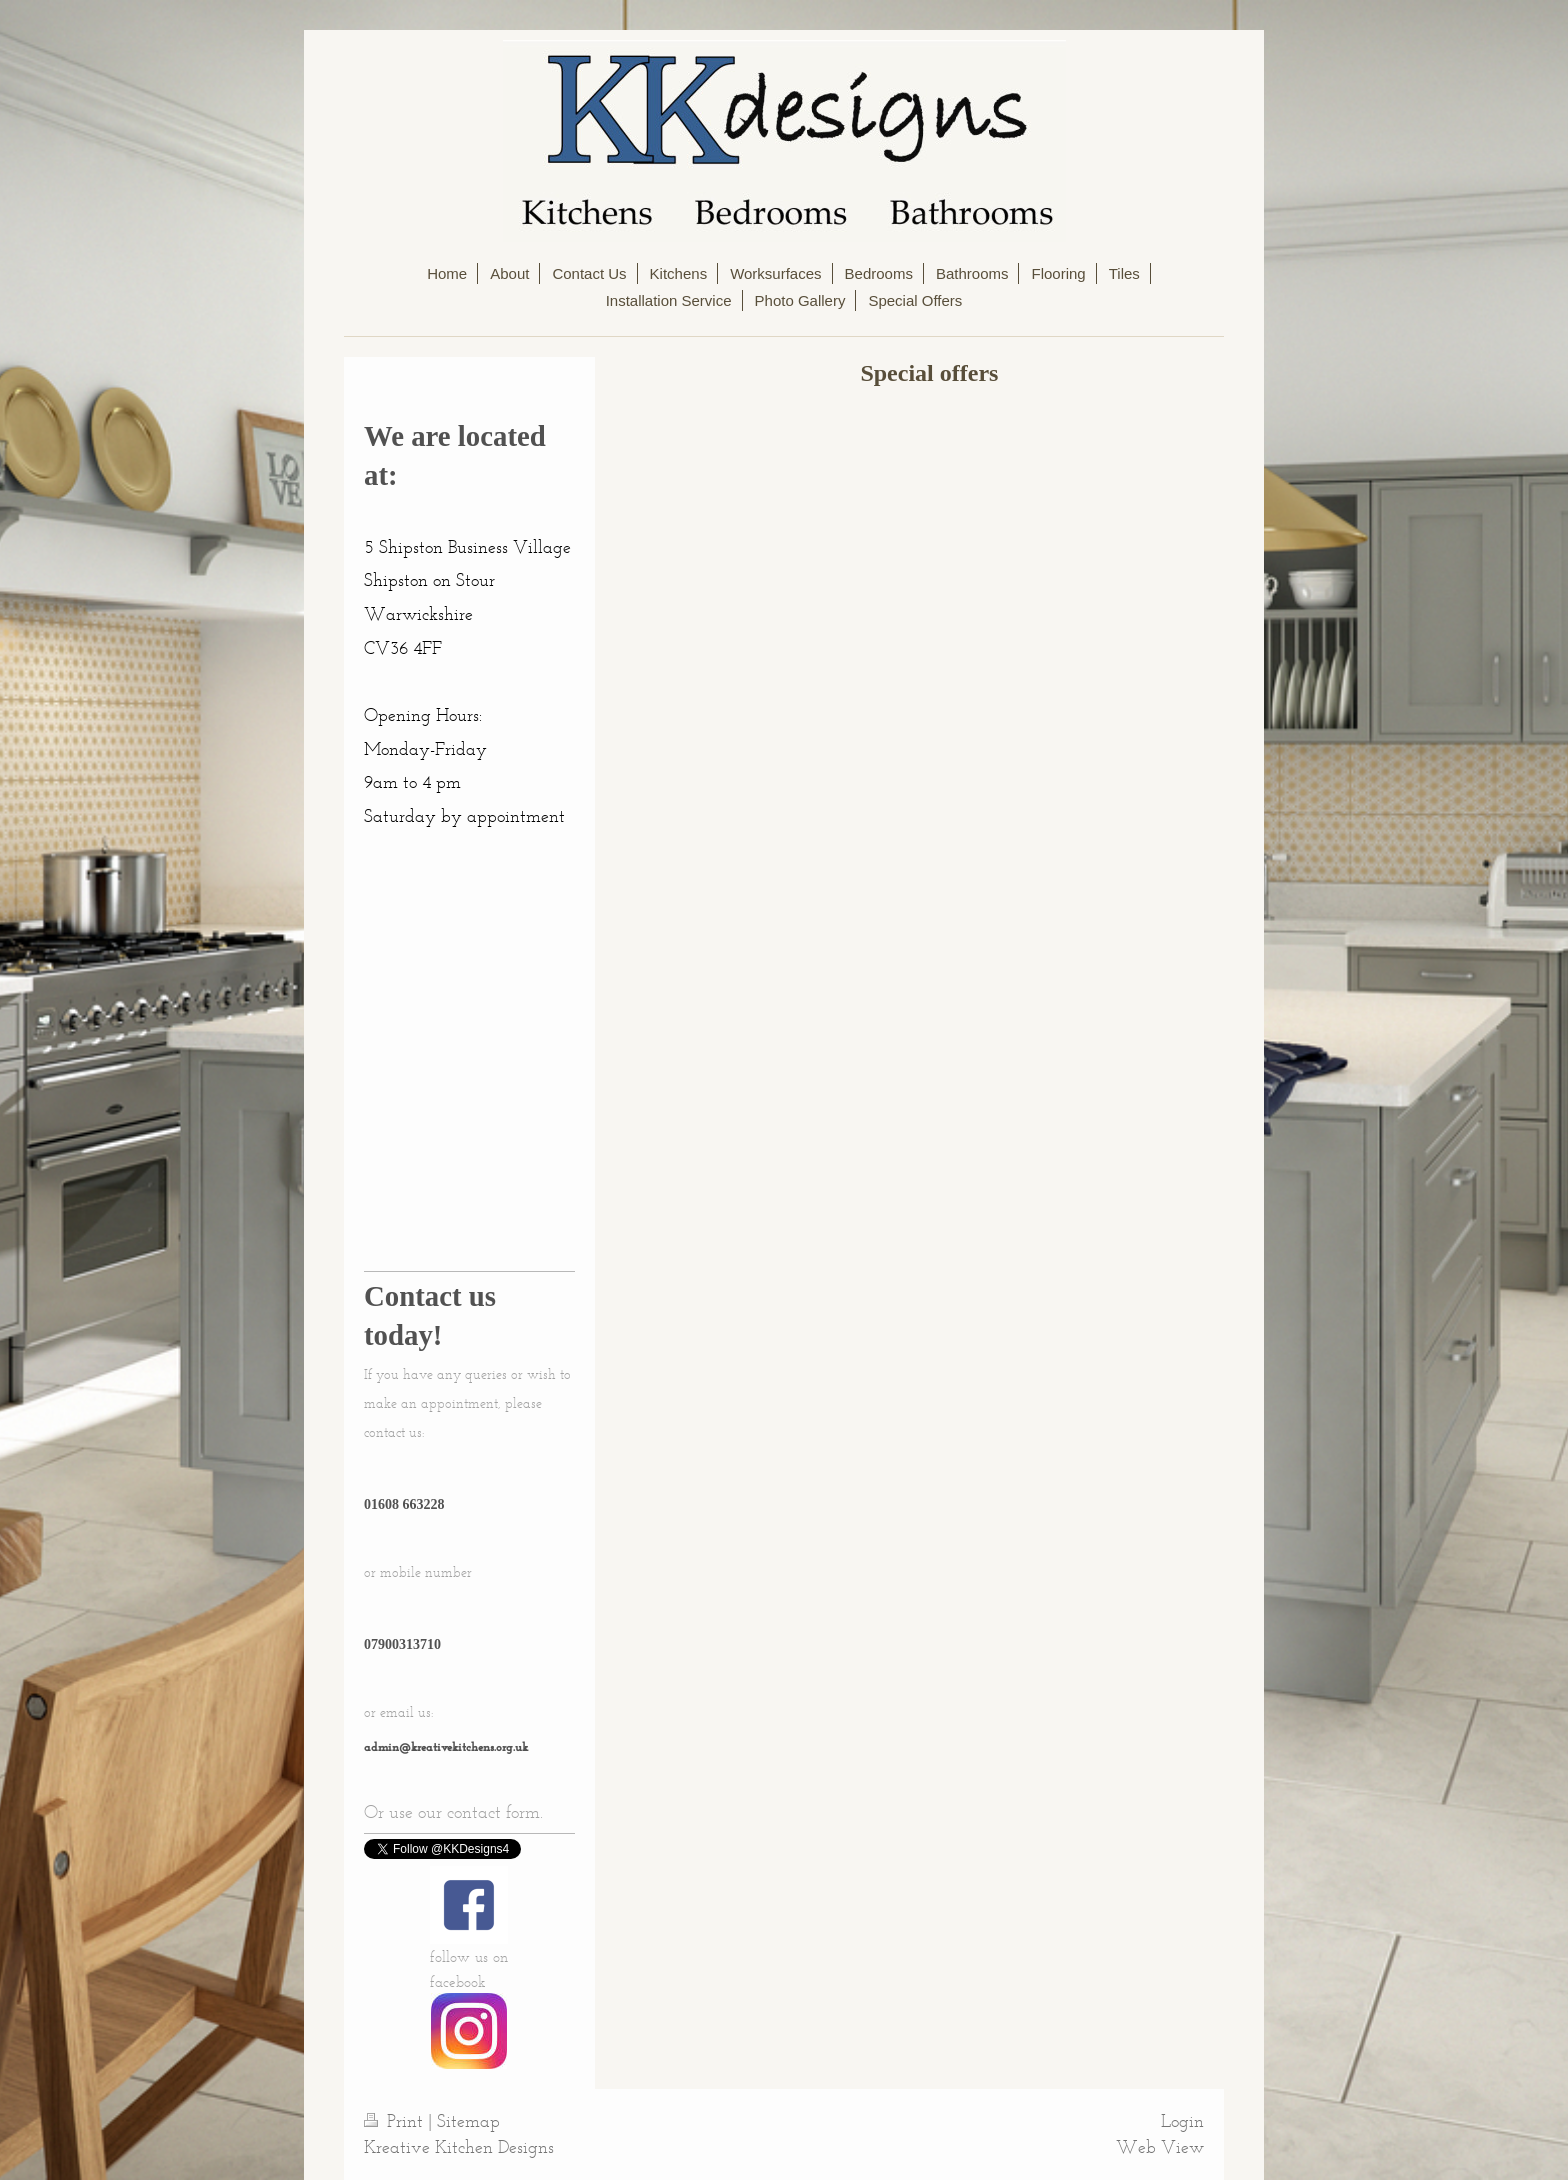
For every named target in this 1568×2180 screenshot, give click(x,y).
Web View (1160, 2147)
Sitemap (468, 2121)
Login (1182, 2121)
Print (396, 2121)
